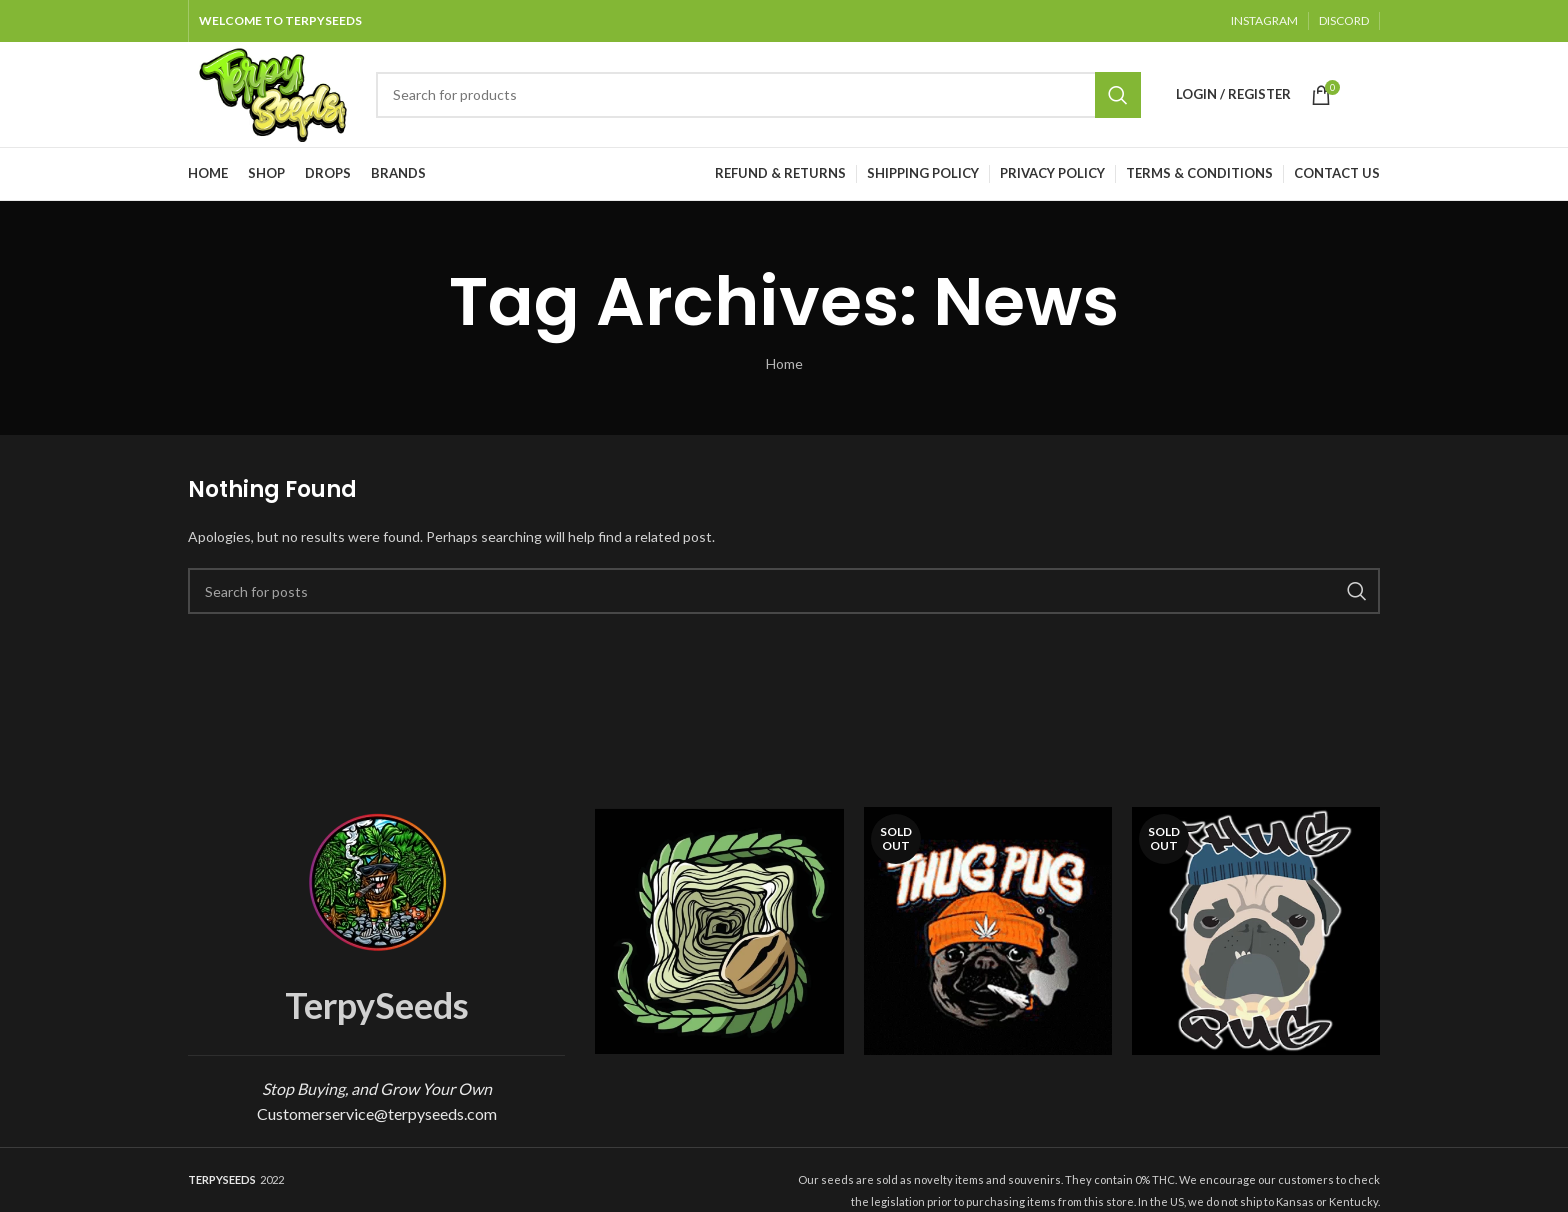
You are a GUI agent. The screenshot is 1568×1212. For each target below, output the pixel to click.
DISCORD (1344, 20)
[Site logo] (272, 92)
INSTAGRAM (1264, 20)
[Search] (758, 95)
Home (784, 363)
